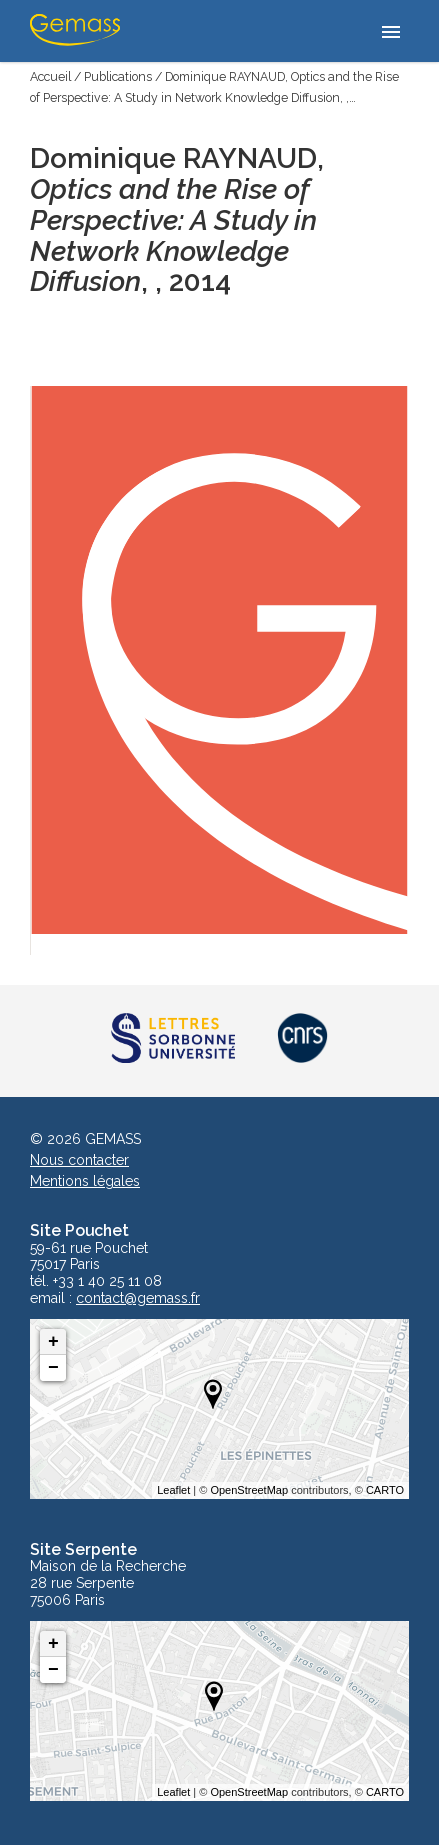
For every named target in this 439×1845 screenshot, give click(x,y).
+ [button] (53, 1342)
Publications (118, 76)
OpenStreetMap (249, 1490)
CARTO (385, 1490)
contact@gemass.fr (138, 1298)
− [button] (53, 1368)
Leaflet (173, 1490)
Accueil (50, 76)
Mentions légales (85, 1181)
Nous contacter (79, 1160)
